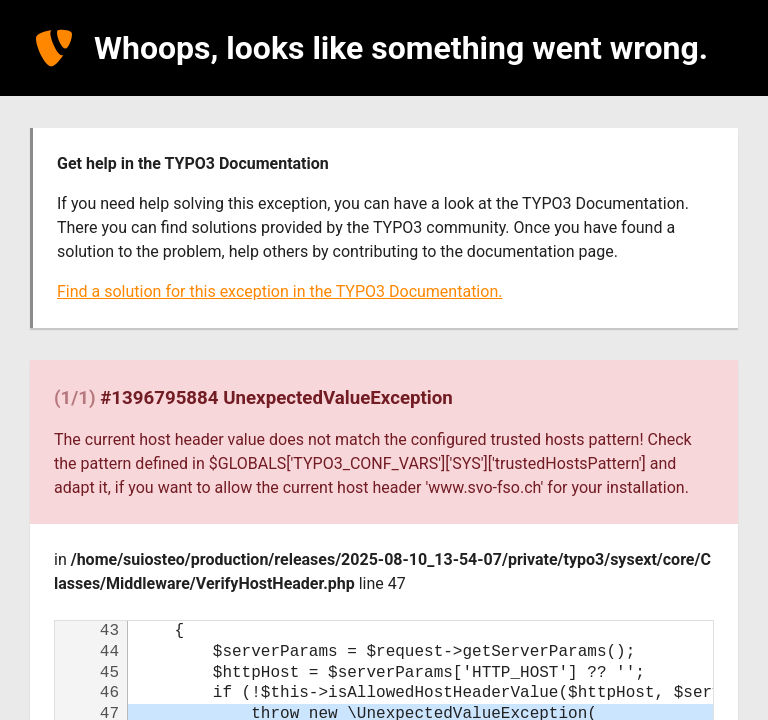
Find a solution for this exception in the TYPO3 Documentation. (279, 291)
